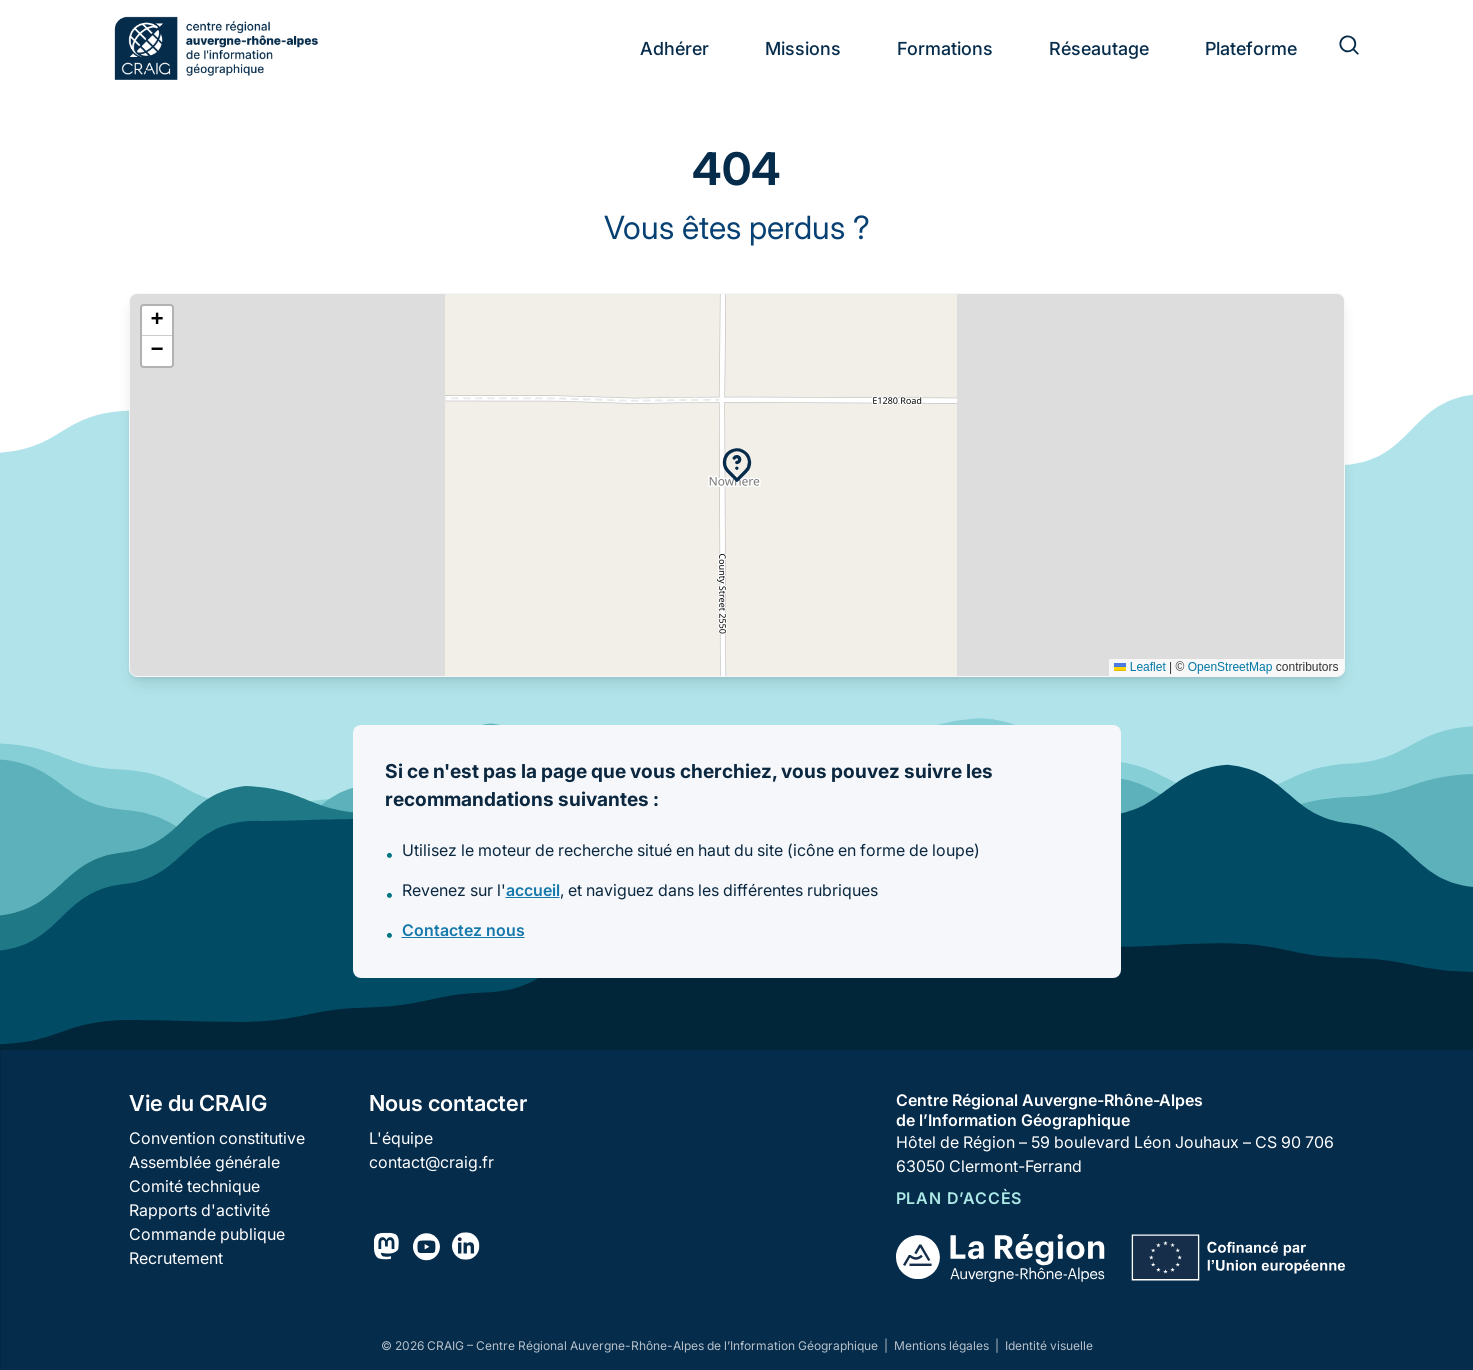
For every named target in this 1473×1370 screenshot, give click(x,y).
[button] (737, 465)
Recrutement (176, 1258)
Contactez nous (463, 930)
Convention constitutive (217, 1138)
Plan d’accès (959, 1198)
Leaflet (1139, 667)
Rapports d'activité (199, 1210)
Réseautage (1099, 48)
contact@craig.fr (431, 1162)
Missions (803, 48)
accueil (533, 890)
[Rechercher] (1337, 48)
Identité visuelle (1049, 1345)
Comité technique (194, 1186)
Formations (945, 48)
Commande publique (207, 1234)
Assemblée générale (204, 1162)
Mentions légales (943, 1345)
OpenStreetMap (1230, 667)
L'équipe (401, 1138)
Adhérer (674, 48)
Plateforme (1251, 48)
